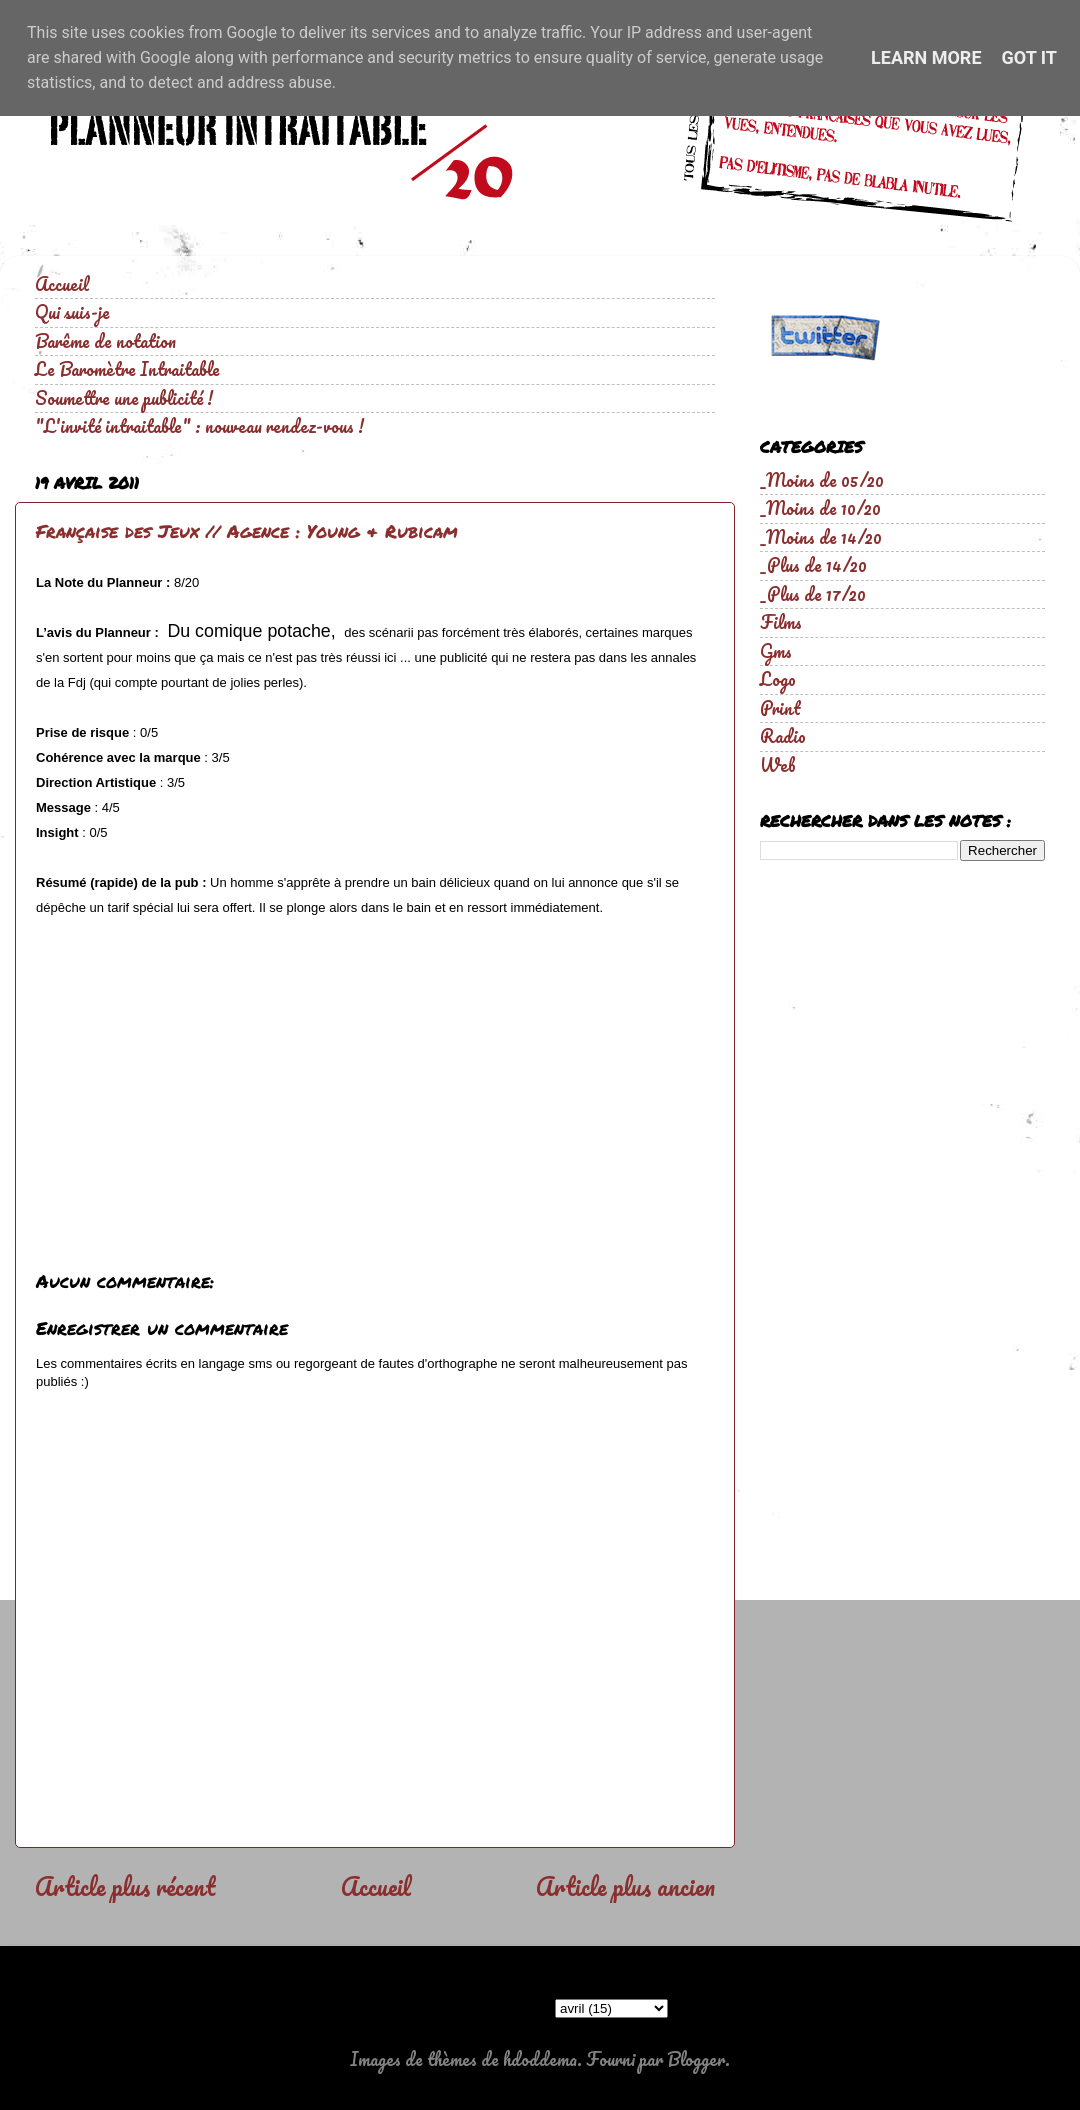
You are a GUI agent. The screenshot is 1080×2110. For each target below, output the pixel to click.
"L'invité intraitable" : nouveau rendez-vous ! (199, 426)
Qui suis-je (72, 312)
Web (778, 765)
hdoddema (540, 2059)
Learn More (926, 57)
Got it (1029, 57)
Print (780, 708)
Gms (776, 651)
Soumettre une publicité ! (124, 398)
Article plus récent (125, 1886)
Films (781, 622)
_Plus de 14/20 (813, 565)
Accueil (62, 284)
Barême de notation (105, 341)
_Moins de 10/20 (820, 508)
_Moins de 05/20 (822, 480)
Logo (778, 679)
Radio (783, 736)
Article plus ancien (625, 1886)
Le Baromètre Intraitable (127, 369)
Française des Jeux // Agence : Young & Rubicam (247, 531)
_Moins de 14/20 (821, 537)
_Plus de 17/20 (813, 594)
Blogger (696, 2059)
